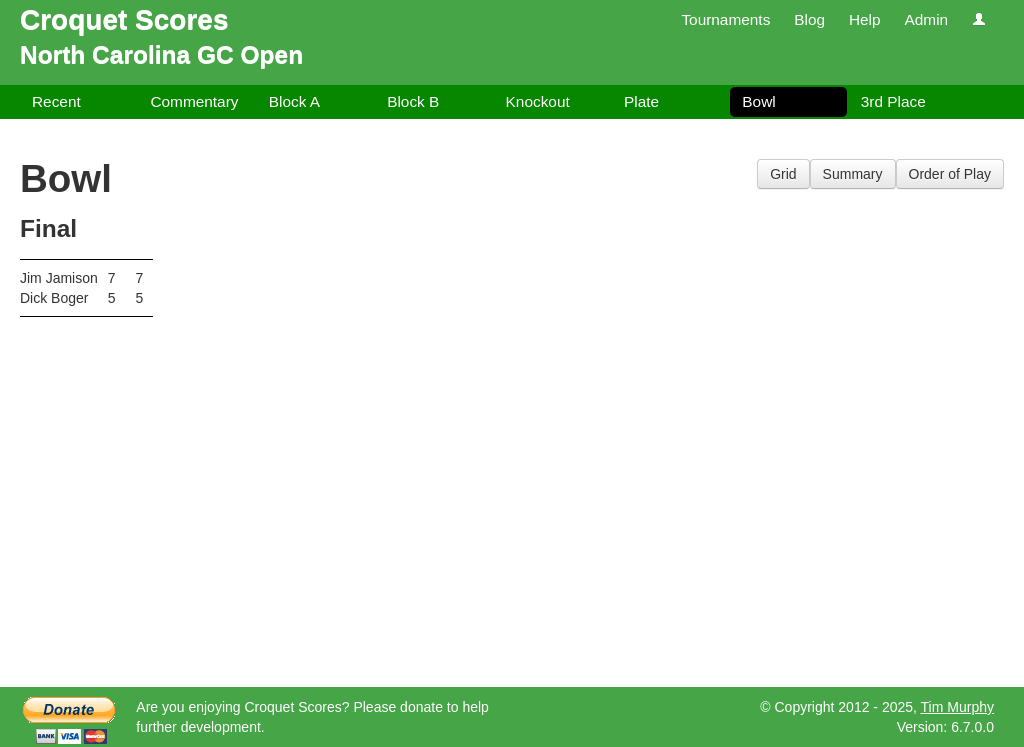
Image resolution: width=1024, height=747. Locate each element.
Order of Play (950, 174)
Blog (809, 19)
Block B (413, 101)
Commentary (194, 101)
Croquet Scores (124, 19)
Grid (783, 174)
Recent (56, 101)
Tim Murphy (957, 707)
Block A (294, 101)
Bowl (758, 101)
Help (865, 19)
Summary (853, 174)
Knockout (538, 101)
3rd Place (893, 101)
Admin (926, 19)
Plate (641, 101)
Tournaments (725, 19)
